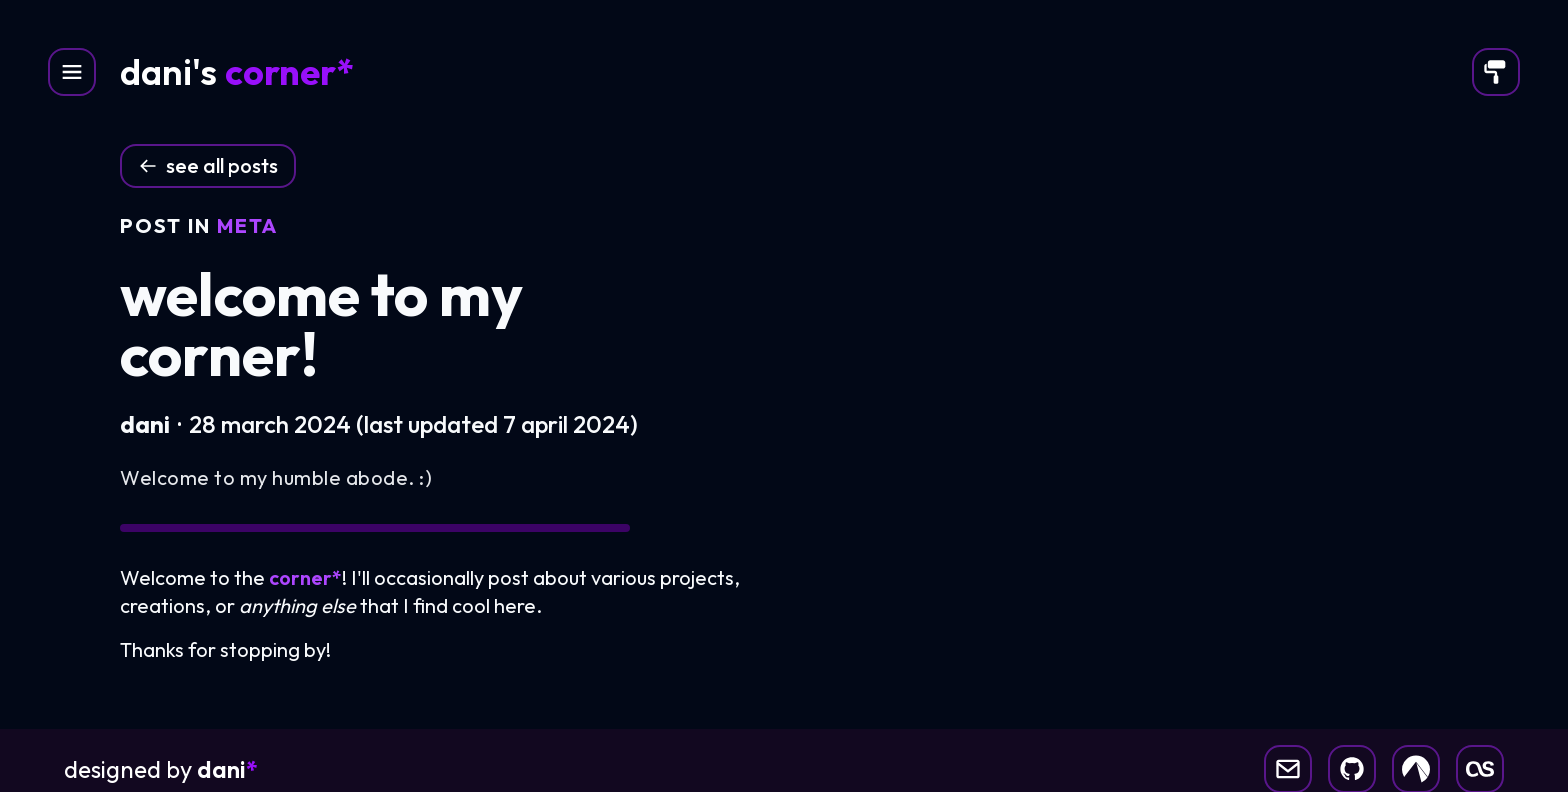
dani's (168, 72)
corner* (289, 72)
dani (227, 769)
